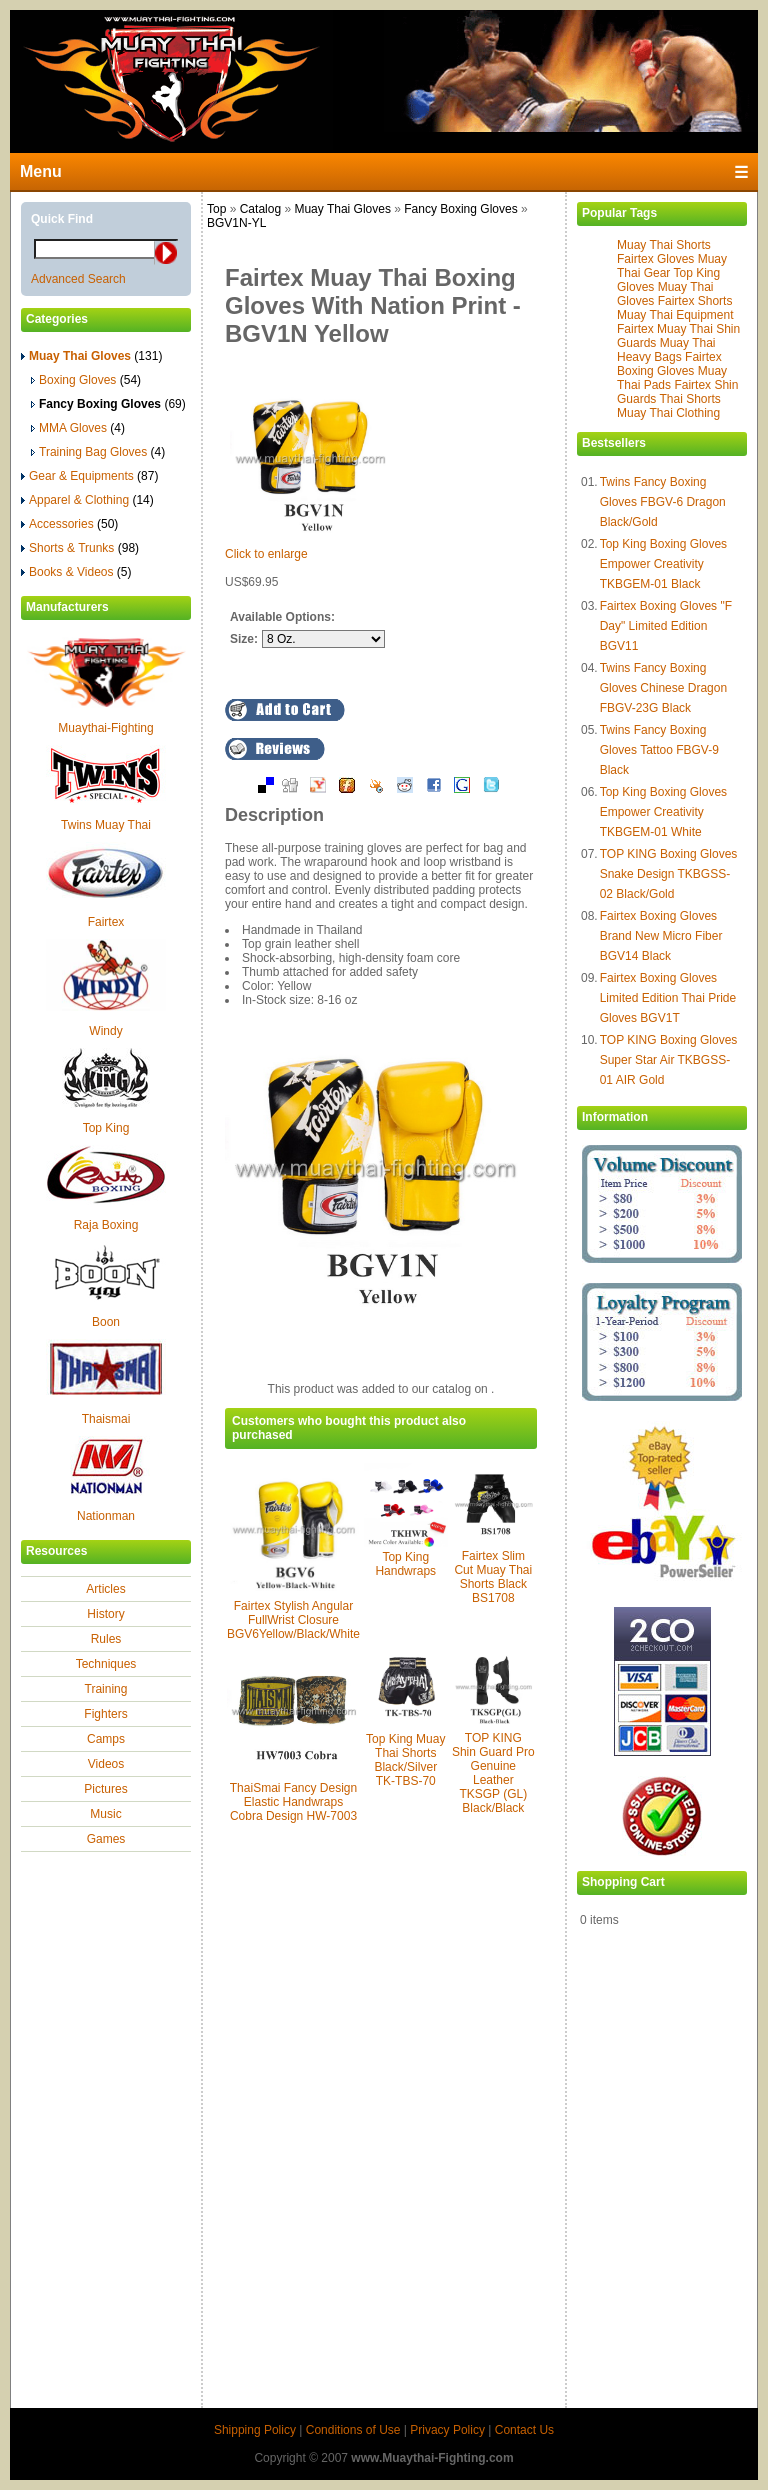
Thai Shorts (689, 399)
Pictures (105, 1789)
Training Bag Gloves (98, 452)
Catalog (260, 209)
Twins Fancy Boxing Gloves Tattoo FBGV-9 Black (659, 750)
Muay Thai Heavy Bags (666, 350)
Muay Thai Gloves (342, 209)
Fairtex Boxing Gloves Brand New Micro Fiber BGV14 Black (661, 936)
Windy (105, 1031)
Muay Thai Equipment (675, 315)
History (105, 1614)
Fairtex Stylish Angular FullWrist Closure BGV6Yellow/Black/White (293, 1620)
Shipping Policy (255, 2430)
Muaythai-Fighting (105, 728)
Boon (106, 1322)
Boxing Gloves (86, 380)
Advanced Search (78, 279)
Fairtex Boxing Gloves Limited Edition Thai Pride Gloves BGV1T (668, 998)
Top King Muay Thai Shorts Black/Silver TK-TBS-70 (405, 1760)
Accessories (69, 524)
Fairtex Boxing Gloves (669, 364)
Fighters (105, 1714)
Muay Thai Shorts (664, 245)
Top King (106, 1128)
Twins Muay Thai (106, 825)
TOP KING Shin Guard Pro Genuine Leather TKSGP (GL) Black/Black (493, 1773)
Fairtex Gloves (655, 259)
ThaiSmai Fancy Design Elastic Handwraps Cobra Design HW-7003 (293, 1802)
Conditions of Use (353, 2430)
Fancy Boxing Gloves (460, 209)
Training (106, 1689)
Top (216, 209)
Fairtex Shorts (695, 301)
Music (105, 1814)
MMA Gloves (78, 428)
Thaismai (106, 1419)
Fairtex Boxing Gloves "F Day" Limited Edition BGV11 (666, 626)
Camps (106, 1739)
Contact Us (524, 2430)
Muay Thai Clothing (668, 413)
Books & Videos (76, 572)
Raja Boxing (106, 1225)
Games (106, 1839)
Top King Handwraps (405, 1564)
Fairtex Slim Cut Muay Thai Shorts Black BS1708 (493, 1577)
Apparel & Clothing (87, 500)
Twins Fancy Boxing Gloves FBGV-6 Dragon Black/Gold (663, 502)
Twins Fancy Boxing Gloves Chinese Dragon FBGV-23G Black (663, 688)
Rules (106, 1639)
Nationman (106, 1516)
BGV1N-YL (236, 223)
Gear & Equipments (89, 476)
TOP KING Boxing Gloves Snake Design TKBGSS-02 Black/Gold (669, 874)
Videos (106, 1764)
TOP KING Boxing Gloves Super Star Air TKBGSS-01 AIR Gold (669, 1060)
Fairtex (106, 922)
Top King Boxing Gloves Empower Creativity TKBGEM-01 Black (663, 564)
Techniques (106, 1664)
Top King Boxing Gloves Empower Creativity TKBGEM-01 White (663, 812)
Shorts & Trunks (80, 548)
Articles (105, 1589)
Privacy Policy (447, 2430)
